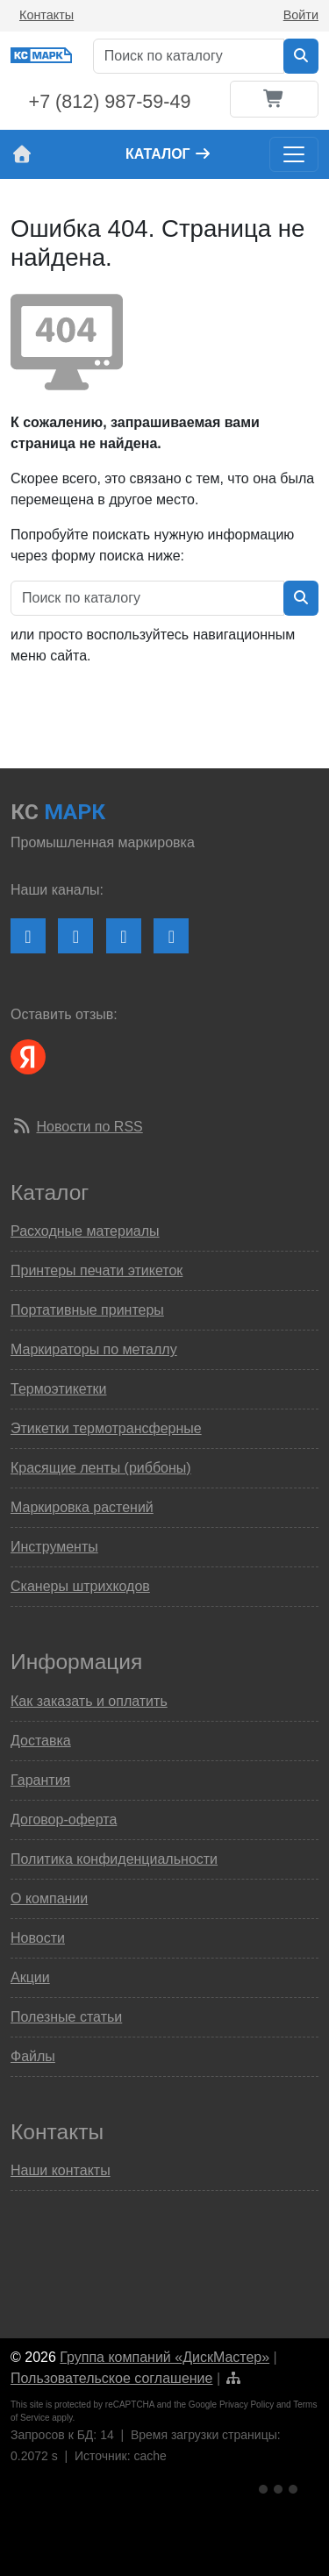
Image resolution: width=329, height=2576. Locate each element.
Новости (38, 1937)
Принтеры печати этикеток (96, 1270)
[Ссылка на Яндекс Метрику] (279, 2486)
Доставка (41, 1740)
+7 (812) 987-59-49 (110, 101)
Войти (300, 15)
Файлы (33, 2056)
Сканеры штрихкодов (80, 1586)
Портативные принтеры (87, 1309)
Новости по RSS (89, 1126)
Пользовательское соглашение (111, 2378)
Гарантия (40, 1780)
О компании (49, 1898)
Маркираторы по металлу (94, 1349)
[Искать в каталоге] (300, 56)
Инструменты (54, 1546)
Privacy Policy (246, 2404)
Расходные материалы (85, 1231)
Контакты (46, 15)
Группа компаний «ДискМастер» (164, 2357)
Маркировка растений (82, 1507)
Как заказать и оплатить (89, 1701)
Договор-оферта (64, 1819)
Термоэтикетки (58, 1388)
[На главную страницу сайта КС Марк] (21, 154)
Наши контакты (61, 2170)
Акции (30, 1977)
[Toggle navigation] (293, 154)
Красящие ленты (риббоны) (101, 1467)
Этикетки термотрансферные (106, 1428)
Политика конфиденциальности (114, 1859)
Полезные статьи (66, 2016)
